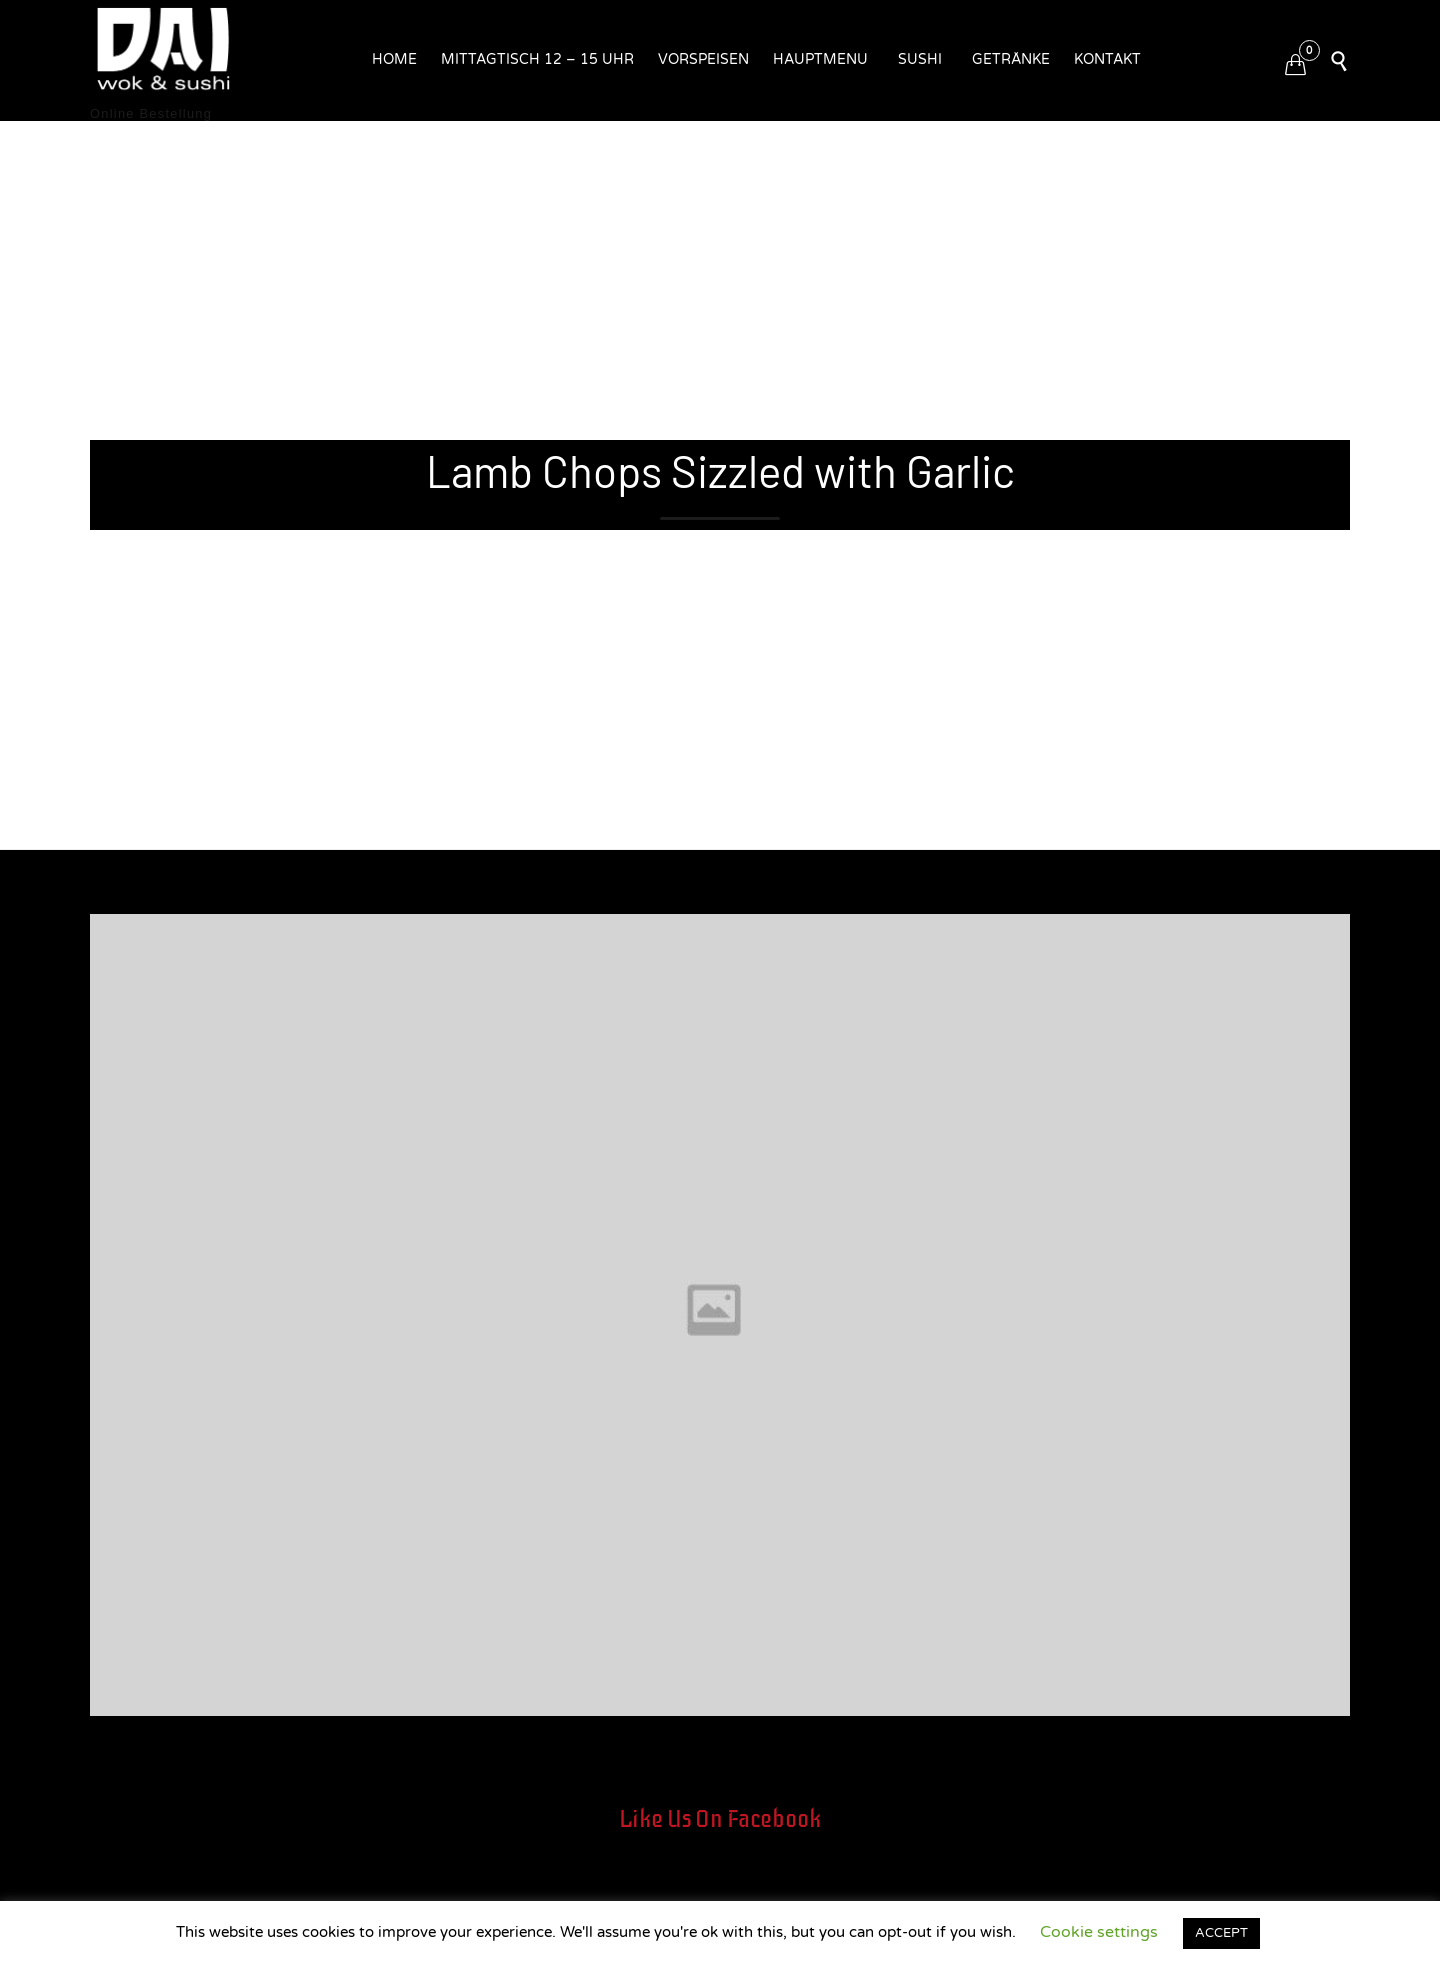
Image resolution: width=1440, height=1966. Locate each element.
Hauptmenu (820, 59)
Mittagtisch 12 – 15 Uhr (537, 59)
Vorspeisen (703, 59)
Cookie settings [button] (1099, 1932)
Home (394, 59)
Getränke (1011, 59)
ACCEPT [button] (1221, 1933)
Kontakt (1107, 59)
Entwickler (130, 902)
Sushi (920, 59)
